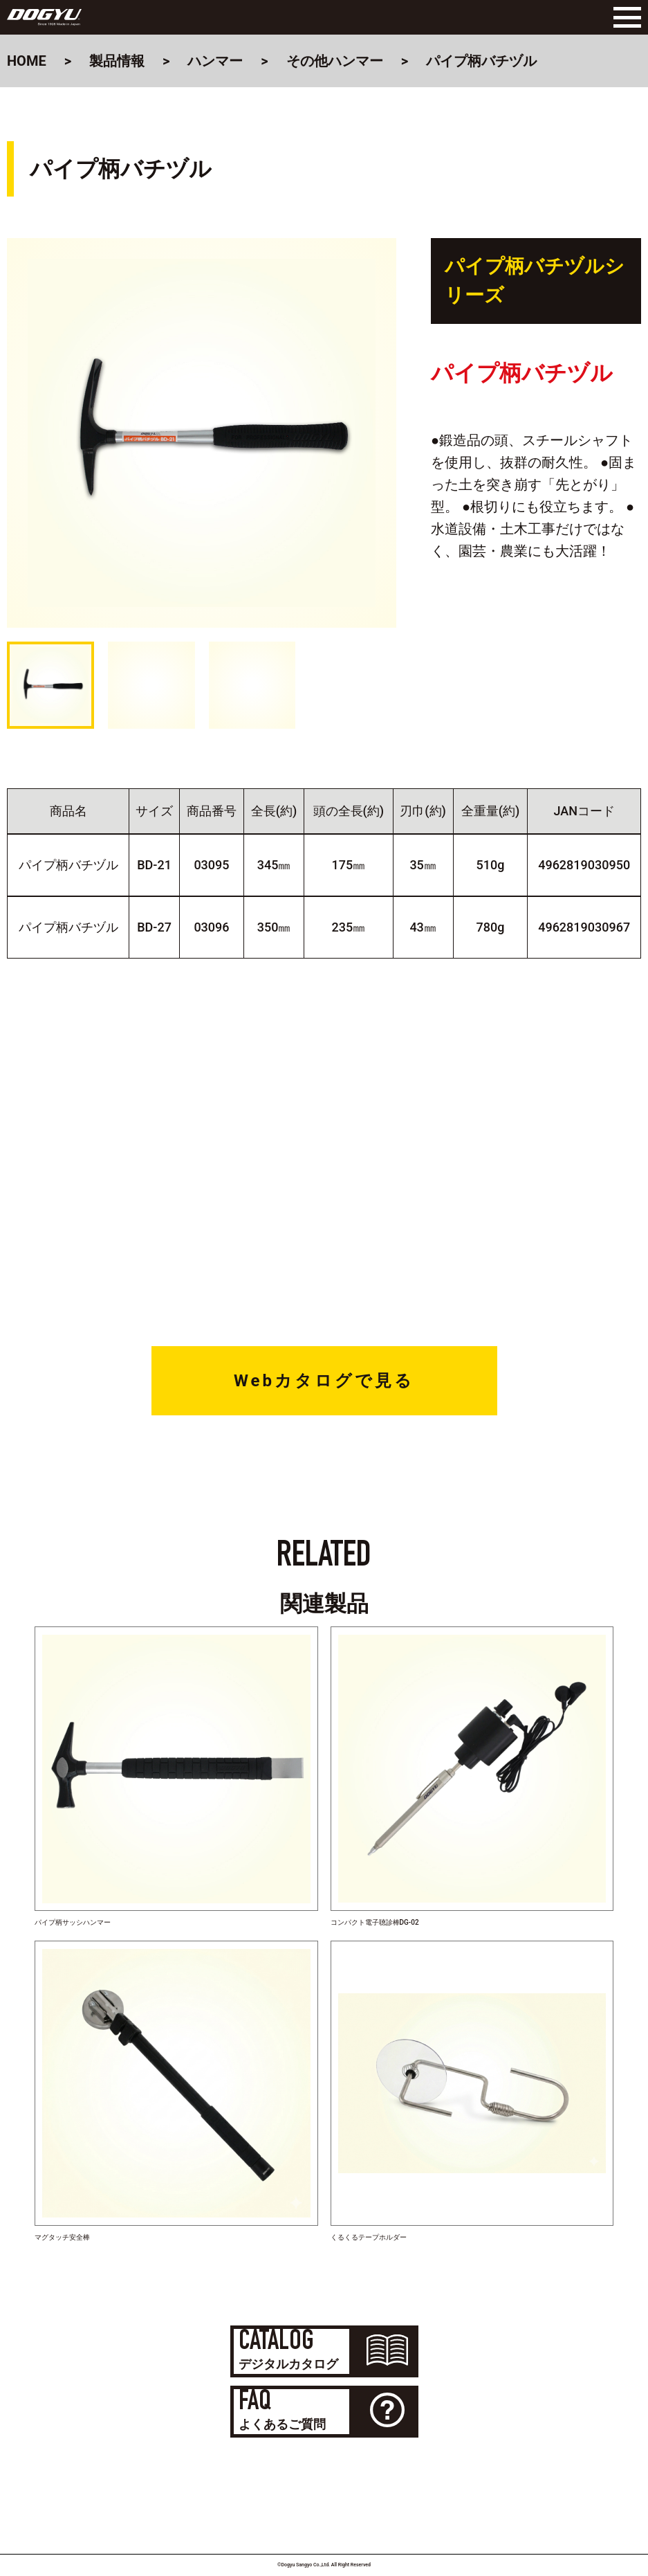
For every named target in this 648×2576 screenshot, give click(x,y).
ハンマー (215, 61)
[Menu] (624, 17)
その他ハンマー (334, 61)
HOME (26, 61)
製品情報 (117, 61)
